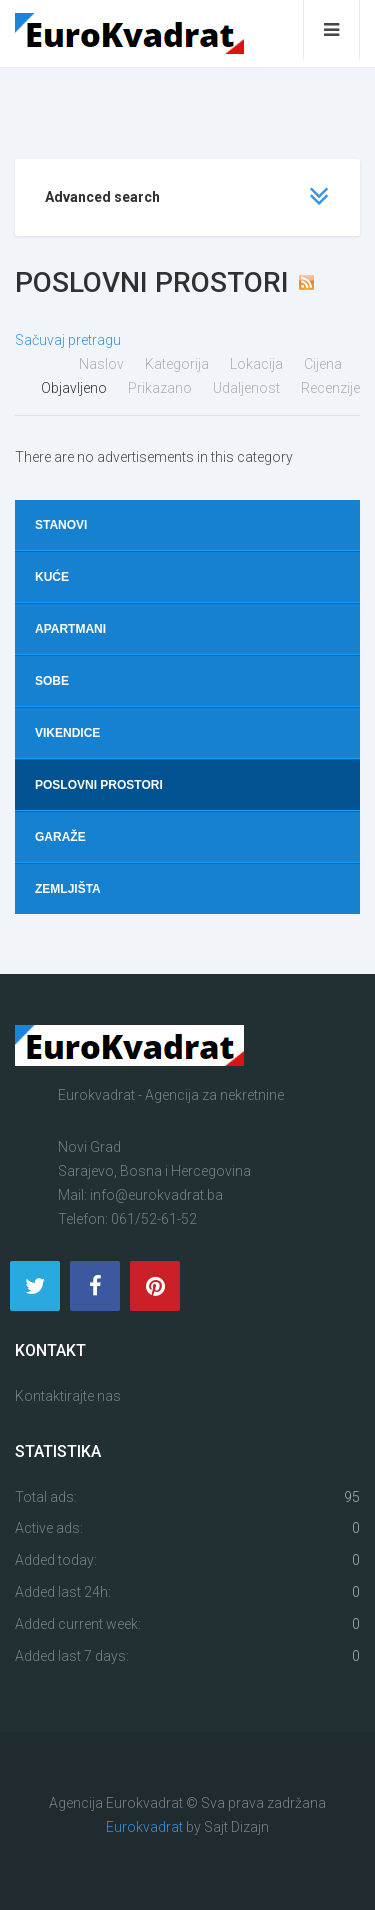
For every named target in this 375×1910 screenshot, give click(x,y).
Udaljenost (248, 388)
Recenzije (330, 388)
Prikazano (161, 388)
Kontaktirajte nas (68, 1396)
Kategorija (178, 364)
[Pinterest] (155, 1286)
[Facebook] (95, 1286)
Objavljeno (75, 388)
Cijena (324, 364)
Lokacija (258, 364)
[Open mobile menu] (331, 30)
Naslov (103, 364)
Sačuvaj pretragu (68, 340)
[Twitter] (35, 1286)
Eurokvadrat (144, 1827)
